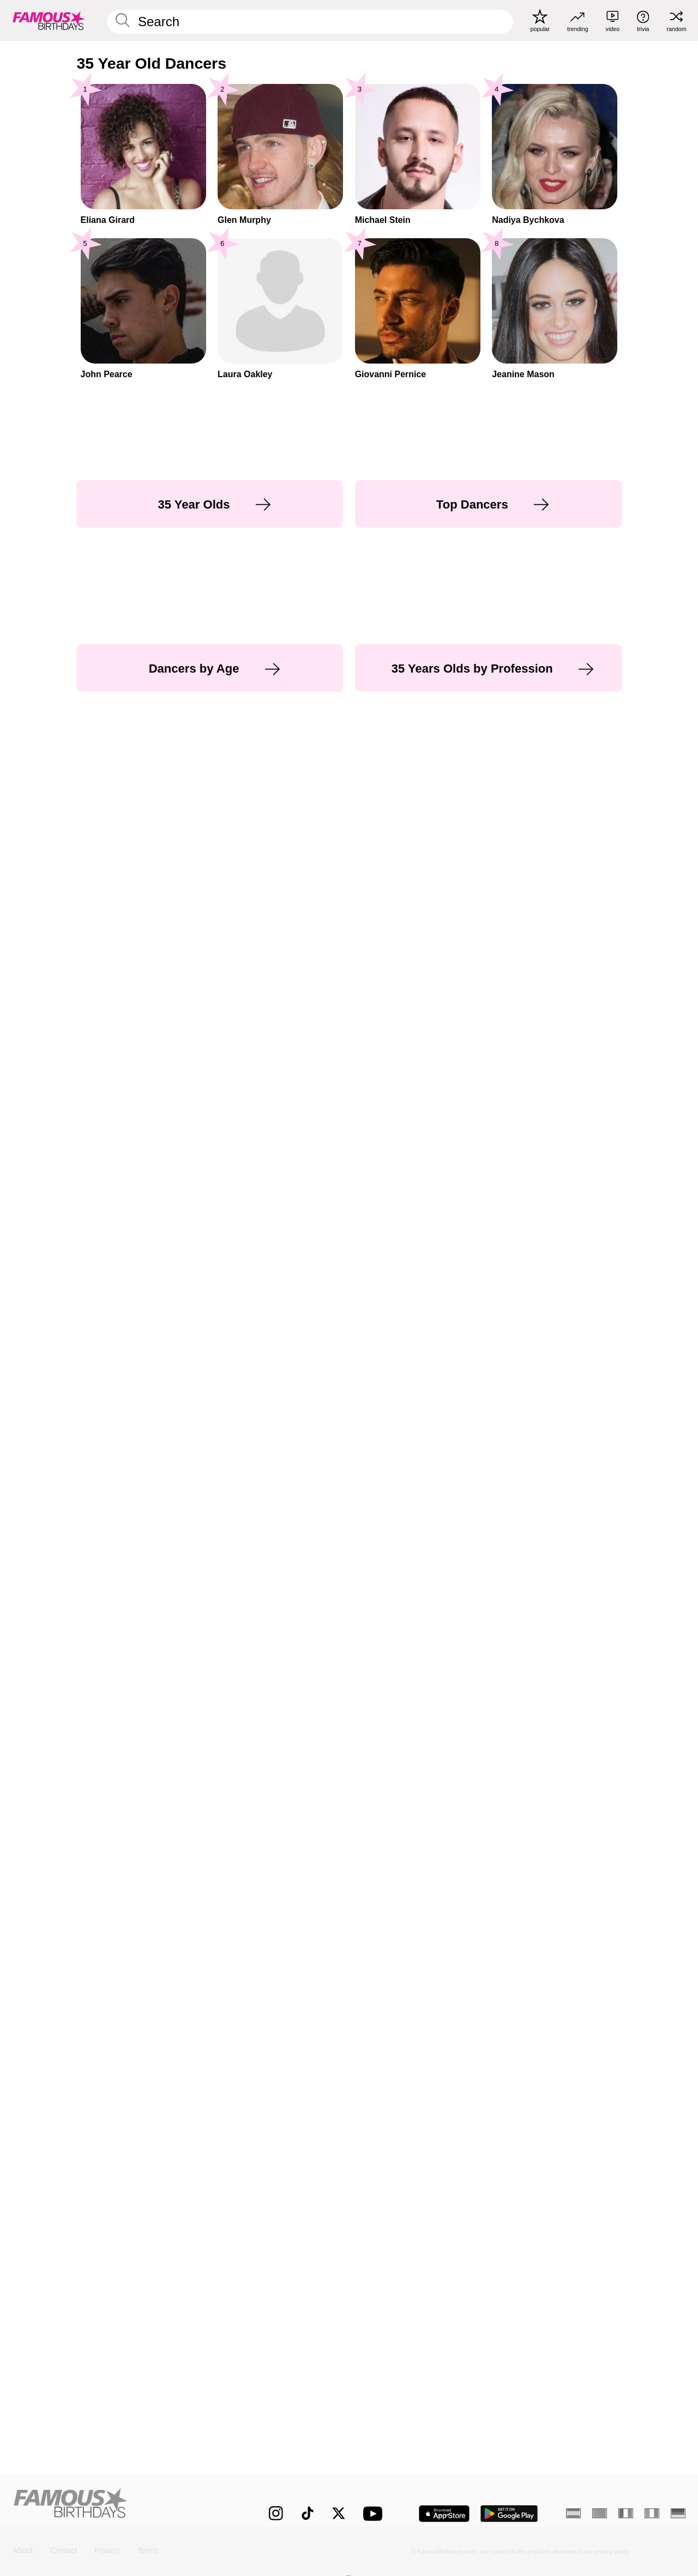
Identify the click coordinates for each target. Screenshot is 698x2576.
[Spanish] (573, 2513)
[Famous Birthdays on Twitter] (339, 2513)
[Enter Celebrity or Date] (310, 22)
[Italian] (652, 2513)
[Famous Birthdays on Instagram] (276, 2513)
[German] (678, 2513)
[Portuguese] (599, 2513)
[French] (625, 2513)
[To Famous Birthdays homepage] (48, 20)
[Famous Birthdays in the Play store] (509, 2513)
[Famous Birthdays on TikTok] (307, 2513)
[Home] (121, 2505)
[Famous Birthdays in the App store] (444, 2513)
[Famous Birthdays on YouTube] (375, 2514)
